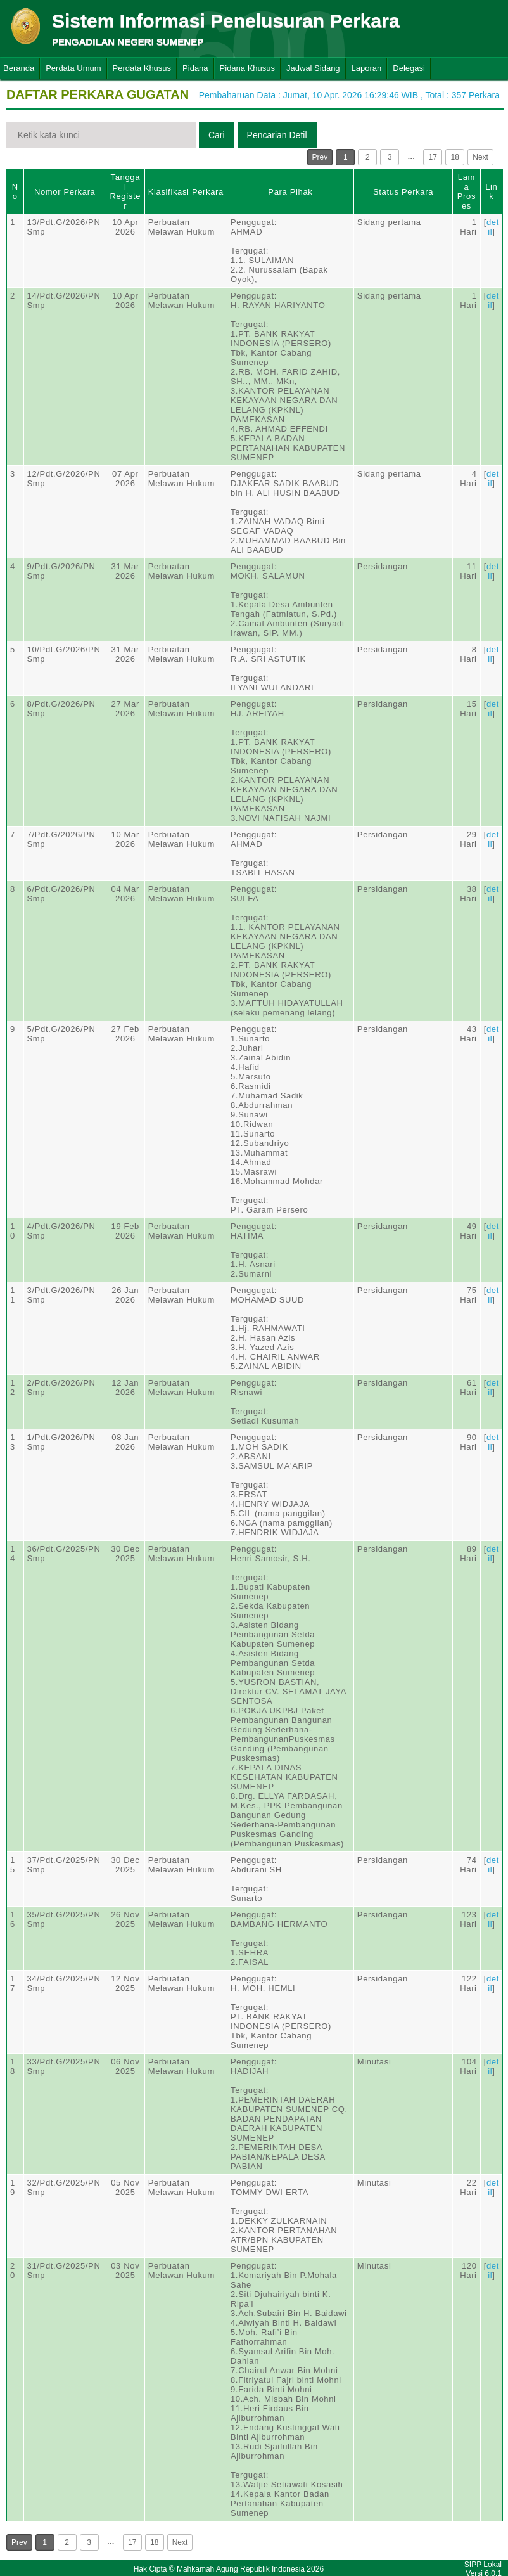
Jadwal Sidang (313, 68)
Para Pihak (290, 191)
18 (455, 157)
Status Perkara (403, 191)
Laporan (367, 68)
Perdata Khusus (142, 68)
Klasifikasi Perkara (186, 191)
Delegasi (409, 68)
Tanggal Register (125, 191)
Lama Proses (466, 191)
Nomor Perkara (65, 191)
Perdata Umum (73, 68)
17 (433, 157)
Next (480, 157)
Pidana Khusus (247, 68)
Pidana (195, 68)
